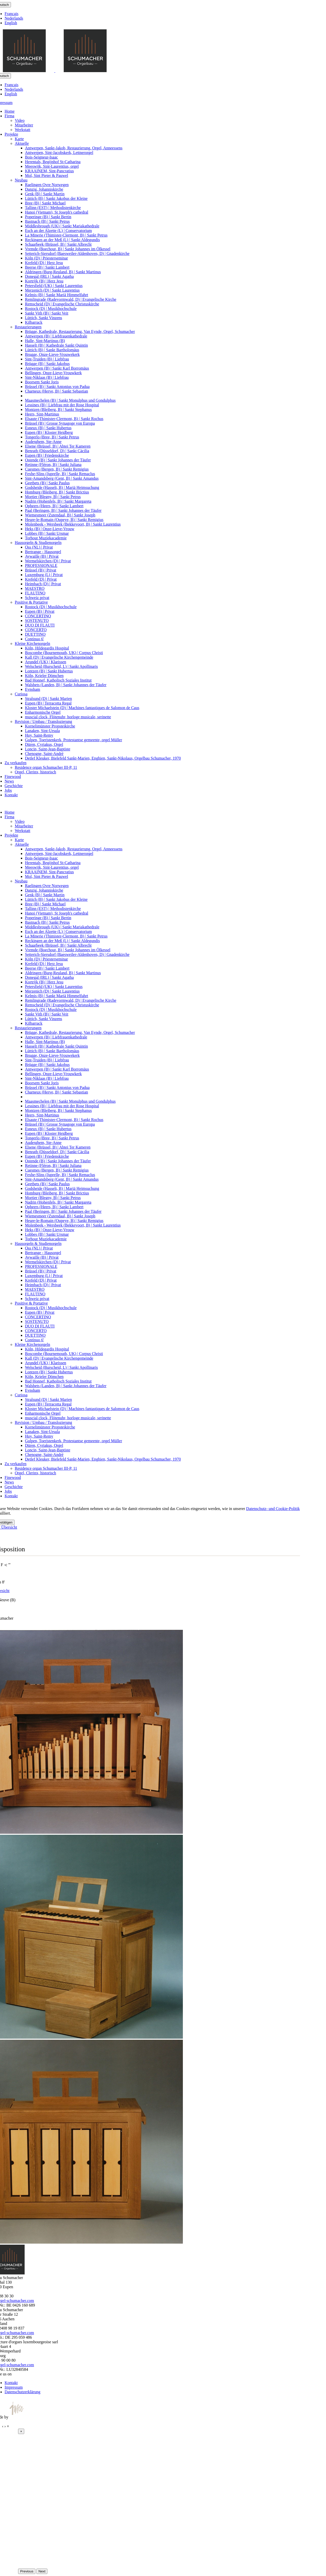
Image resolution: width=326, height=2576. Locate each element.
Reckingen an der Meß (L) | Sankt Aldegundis (62, 240)
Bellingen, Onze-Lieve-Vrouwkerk (53, 373)
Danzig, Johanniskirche (44, 189)
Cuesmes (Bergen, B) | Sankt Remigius (57, 469)
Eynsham (32, 689)
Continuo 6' (34, 639)
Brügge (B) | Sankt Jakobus (47, 363)
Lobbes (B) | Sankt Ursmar (47, 533)
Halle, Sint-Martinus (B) (45, 341)
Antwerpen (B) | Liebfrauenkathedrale (56, 336)
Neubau (21, 180)
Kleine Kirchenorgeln (32, 643)
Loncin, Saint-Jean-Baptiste (47, 749)
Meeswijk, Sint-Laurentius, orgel (52, 166)
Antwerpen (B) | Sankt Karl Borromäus (57, 368)
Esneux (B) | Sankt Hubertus (48, 428)
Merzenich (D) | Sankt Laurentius (52, 290)
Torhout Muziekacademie (46, 538)
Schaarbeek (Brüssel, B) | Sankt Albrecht (58, 244)
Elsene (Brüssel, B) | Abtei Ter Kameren (57, 446)
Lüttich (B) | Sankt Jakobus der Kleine (56, 198)
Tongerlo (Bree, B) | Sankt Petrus (52, 437)
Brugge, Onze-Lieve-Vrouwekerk (52, 354)
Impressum (14, 2387)
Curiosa (21, 694)
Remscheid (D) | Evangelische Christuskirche (62, 304)
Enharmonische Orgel (43, 712)
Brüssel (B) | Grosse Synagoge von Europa (60, 423)
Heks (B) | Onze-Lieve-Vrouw (49, 529)
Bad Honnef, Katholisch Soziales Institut (58, 680)
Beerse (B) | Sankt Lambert (47, 267)
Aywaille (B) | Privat (42, 556)
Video (19, 120)
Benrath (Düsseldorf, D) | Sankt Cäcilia (57, 451)
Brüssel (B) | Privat (40, 570)
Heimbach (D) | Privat (43, 584)
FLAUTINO (35, 593)
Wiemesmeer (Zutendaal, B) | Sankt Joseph (60, 515)
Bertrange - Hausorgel (43, 552)
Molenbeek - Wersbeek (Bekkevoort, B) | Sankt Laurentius (73, 524)
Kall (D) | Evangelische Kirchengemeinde (59, 657)
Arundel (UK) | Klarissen (45, 662)
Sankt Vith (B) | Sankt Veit (46, 313)
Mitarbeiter (24, 125)
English (11, 23)
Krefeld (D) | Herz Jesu (44, 263)
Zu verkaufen (15, 763)
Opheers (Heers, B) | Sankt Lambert (54, 506)
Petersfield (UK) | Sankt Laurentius (54, 285)
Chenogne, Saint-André (44, 753)
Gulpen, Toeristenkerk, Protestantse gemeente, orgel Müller (73, 740)
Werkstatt (22, 129)
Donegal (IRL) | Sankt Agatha (49, 276)
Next (41, 2571)
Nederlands (14, 18)
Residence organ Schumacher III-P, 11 (46, 767)
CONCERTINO (38, 616)
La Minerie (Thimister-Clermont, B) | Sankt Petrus (66, 235)
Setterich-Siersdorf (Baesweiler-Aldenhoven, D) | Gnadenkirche (77, 253)
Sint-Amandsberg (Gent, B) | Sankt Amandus (62, 478)
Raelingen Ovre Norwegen (47, 185)
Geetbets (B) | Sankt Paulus (47, 483)
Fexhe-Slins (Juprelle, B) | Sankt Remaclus (60, 474)
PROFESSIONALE (41, 565)
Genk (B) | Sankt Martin (44, 194)
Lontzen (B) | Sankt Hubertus (49, 671)
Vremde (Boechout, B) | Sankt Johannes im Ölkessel (68, 249)
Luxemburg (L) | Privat (44, 575)
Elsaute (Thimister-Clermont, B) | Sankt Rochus (64, 419)
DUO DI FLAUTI (40, 625)
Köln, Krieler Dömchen (44, 675)
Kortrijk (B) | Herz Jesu (44, 281)
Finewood (13, 776)
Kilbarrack (33, 322)
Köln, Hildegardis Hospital (47, 648)
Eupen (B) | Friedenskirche (47, 455)
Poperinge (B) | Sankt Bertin (48, 217)
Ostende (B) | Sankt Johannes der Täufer (58, 460)
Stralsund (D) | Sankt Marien (48, 698)
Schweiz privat (37, 597)
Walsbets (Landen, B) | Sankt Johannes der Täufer (65, 685)
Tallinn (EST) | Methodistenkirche (53, 207)
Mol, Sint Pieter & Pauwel (46, 175)
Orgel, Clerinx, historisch (35, 772)
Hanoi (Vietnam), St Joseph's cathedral (56, 212)
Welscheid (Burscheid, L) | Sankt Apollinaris (61, 666)
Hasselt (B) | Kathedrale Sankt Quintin (56, 345)
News (9, 781)
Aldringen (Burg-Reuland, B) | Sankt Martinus (63, 272)
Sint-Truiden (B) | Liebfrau (47, 359)
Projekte (11, 134)
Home (10, 111)
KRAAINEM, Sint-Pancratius (49, 171)
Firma (9, 116)
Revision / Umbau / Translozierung (43, 721)
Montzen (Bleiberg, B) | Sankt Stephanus (58, 409)
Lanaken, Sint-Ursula (42, 730)
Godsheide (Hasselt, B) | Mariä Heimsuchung (62, 487)
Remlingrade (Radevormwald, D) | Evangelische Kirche (70, 299)
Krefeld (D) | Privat (41, 579)
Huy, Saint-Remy (39, 735)
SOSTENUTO (37, 620)
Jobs (8, 790)
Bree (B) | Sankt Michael (45, 203)
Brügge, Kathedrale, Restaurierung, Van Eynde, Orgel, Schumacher (80, 331)
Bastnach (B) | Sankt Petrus (47, 221)
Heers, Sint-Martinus (42, 414)
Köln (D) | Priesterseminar (46, 258)
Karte (19, 139)
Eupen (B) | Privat (40, 611)
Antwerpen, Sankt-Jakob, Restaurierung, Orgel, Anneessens (74, 148)
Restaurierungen (28, 327)
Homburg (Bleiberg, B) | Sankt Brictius (57, 492)
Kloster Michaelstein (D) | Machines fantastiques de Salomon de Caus (82, 708)
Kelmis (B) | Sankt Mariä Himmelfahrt (56, 295)
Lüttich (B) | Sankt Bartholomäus (52, 350)
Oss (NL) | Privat (39, 547)
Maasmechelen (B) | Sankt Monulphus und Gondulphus (70, 400)
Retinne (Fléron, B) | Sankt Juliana (53, 464)
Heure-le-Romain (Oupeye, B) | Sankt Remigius (64, 519)
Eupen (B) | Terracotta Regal (48, 703)
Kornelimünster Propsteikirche (50, 726)
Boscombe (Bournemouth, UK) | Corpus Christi (64, 652)
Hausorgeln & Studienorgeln (38, 542)
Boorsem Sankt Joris (42, 382)
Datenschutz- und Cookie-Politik (273, 1508)
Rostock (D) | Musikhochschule (51, 308)
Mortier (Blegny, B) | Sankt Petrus (53, 497)
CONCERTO (36, 630)
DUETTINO (35, 634)
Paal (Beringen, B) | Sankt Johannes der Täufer (63, 510)
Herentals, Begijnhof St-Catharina (52, 162)
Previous (26, 2571)
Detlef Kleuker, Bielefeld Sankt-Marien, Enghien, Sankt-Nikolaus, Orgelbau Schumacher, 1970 (103, 758)
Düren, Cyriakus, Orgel (44, 744)
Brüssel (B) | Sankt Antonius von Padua (57, 386)
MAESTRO (34, 588)
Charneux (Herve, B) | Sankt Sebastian (56, 391)
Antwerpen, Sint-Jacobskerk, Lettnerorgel (59, 152)
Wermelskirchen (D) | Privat (48, 561)
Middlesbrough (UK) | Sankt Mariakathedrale (62, 226)
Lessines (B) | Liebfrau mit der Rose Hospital (62, 405)
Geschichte (14, 786)
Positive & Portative (31, 602)
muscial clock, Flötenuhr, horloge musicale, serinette (68, 717)
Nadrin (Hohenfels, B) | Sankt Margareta (58, 501)
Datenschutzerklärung (22, 2392)
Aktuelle (22, 143)
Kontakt (11, 795)
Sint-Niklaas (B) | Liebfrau (47, 377)
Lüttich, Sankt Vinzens (43, 318)
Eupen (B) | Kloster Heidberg (49, 432)
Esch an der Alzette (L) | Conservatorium (58, 230)
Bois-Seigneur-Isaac (41, 157)
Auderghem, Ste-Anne (43, 441)
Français (11, 13)
